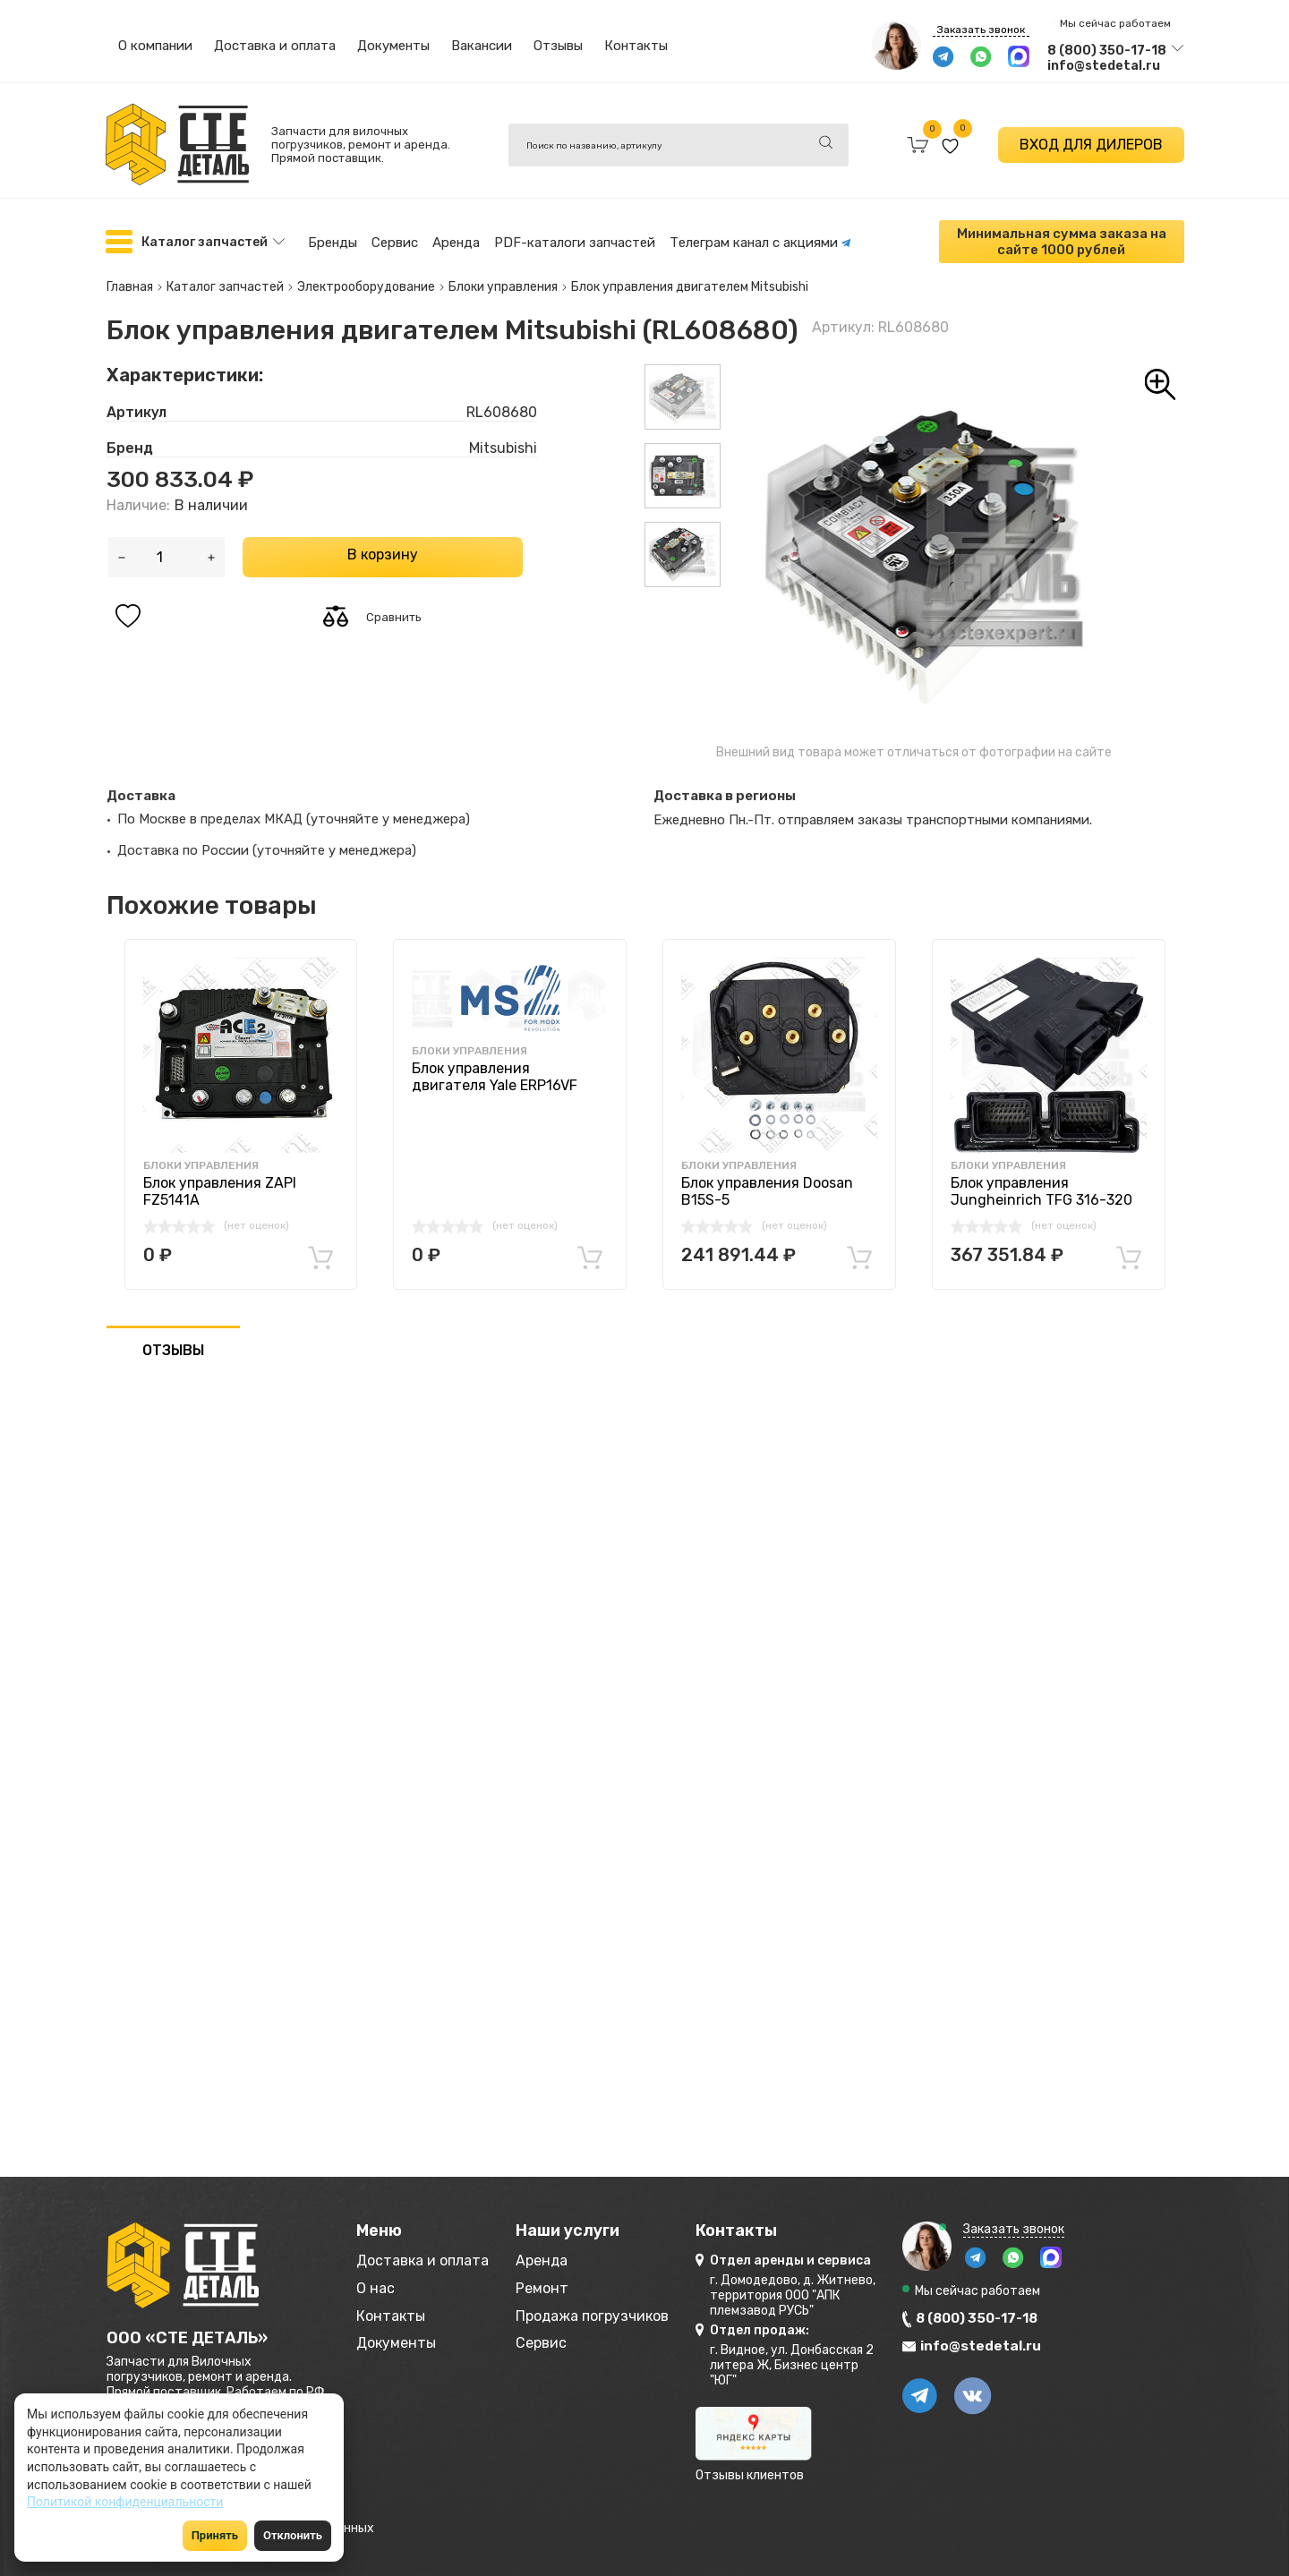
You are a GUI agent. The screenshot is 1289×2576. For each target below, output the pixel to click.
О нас (376, 2284)
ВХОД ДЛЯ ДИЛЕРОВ (1091, 144)
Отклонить (292, 2535)
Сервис (394, 241)
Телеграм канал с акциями (760, 241)
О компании (155, 46)
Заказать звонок (981, 29)
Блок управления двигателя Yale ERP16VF (494, 1069)
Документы (393, 46)
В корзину (382, 546)
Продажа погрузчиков (619, 2314)
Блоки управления (201, 1158)
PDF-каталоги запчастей (574, 241)
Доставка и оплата (275, 46)
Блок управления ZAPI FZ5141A (219, 1184)
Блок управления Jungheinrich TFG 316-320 (1041, 1184)
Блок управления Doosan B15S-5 (767, 1184)
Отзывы (558, 46)
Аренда (456, 241)
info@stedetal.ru (1103, 65)
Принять (215, 2535)
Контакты (636, 46)
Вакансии (481, 46)
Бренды (332, 241)
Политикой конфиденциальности (125, 2502)
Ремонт (561, 2284)
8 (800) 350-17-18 (1106, 50)
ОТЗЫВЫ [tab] (173, 1343)
